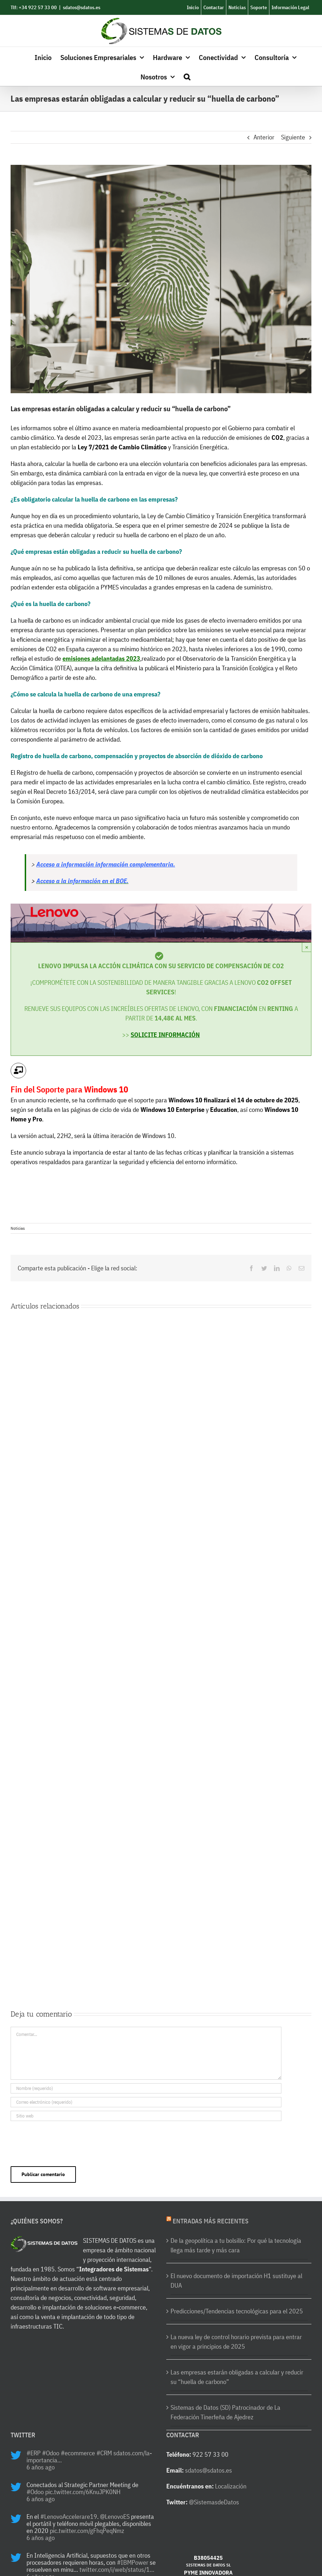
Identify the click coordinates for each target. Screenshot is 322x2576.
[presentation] (64, 2142)
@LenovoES (115, 2516)
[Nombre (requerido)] (146, 2088)
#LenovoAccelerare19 (68, 2516)
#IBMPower (132, 2562)
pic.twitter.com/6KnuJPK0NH (82, 2492)
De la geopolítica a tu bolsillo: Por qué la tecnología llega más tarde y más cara (236, 2245)
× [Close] (306, 947)
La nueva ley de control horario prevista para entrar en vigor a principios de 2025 (236, 2341)
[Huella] (161, 279)
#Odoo (50, 2453)
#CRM (104, 2453)
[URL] (146, 2116)
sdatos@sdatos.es (81, 7)
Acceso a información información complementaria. (105, 864)
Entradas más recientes (211, 2221)
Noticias (18, 1228)
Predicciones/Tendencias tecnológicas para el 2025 (237, 2311)
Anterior (264, 137)
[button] (187, 76)
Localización (230, 2486)
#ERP (33, 2453)
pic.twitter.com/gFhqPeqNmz (87, 2531)
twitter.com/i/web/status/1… (116, 2569)
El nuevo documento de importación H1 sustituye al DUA (236, 2280)
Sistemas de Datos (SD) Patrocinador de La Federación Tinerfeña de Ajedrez (225, 2412)
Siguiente (293, 137)
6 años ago (40, 2467)
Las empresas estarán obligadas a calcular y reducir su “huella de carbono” (237, 2377)
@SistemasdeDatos (214, 2502)
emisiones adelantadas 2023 (101, 658)
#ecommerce (78, 2453)
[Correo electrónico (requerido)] (146, 2102)
